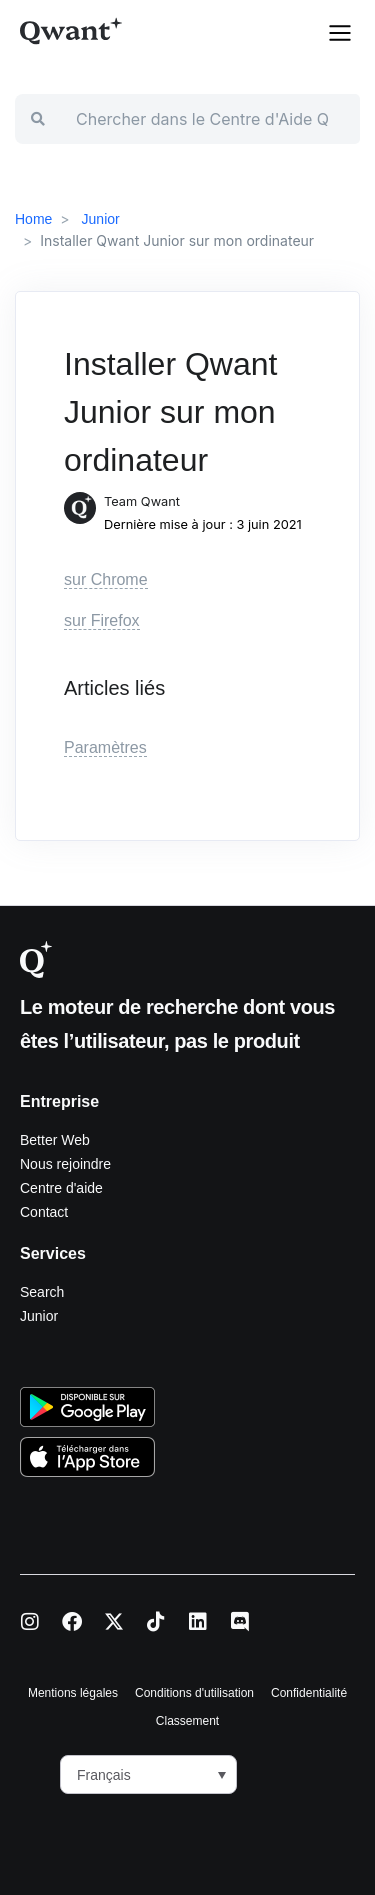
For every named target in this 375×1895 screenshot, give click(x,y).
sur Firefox (102, 620)
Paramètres (105, 747)
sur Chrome (106, 579)
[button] (340, 31)
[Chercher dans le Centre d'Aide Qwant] (210, 119)
